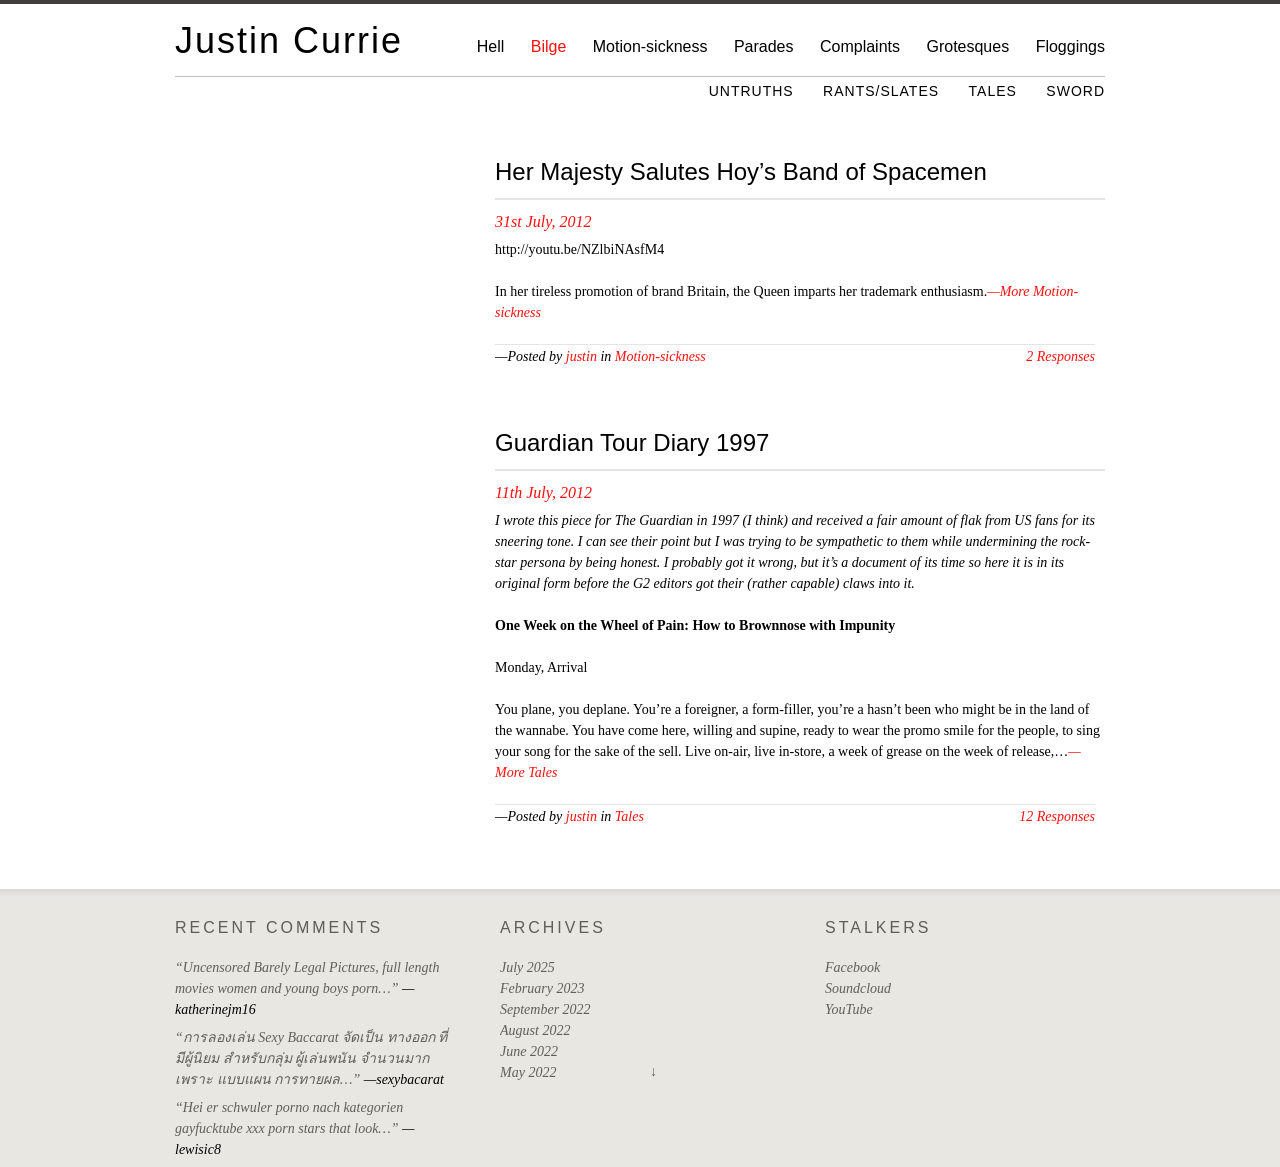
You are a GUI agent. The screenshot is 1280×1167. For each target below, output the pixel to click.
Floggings (1070, 46)
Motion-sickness (650, 46)
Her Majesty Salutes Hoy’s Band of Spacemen (741, 171)
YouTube (849, 1009)
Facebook (852, 967)
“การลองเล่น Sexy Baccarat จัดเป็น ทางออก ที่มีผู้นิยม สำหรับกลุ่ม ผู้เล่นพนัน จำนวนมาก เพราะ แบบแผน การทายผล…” (311, 1058)
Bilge (549, 46)
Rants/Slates (881, 91)
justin (581, 356)
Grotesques (967, 46)
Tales (993, 91)
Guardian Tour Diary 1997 (632, 442)
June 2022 (529, 1051)
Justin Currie (289, 40)
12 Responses (1057, 816)
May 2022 (528, 1072)
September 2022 (545, 1009)
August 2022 (535, 1030)
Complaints (860, 46)
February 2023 (542, 988)
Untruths (751, 91)
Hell (491, 46)
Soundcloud (858, 988)
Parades (764, 46)
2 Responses (1060, 356)
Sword (1075, 91)
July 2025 (527, 967)
